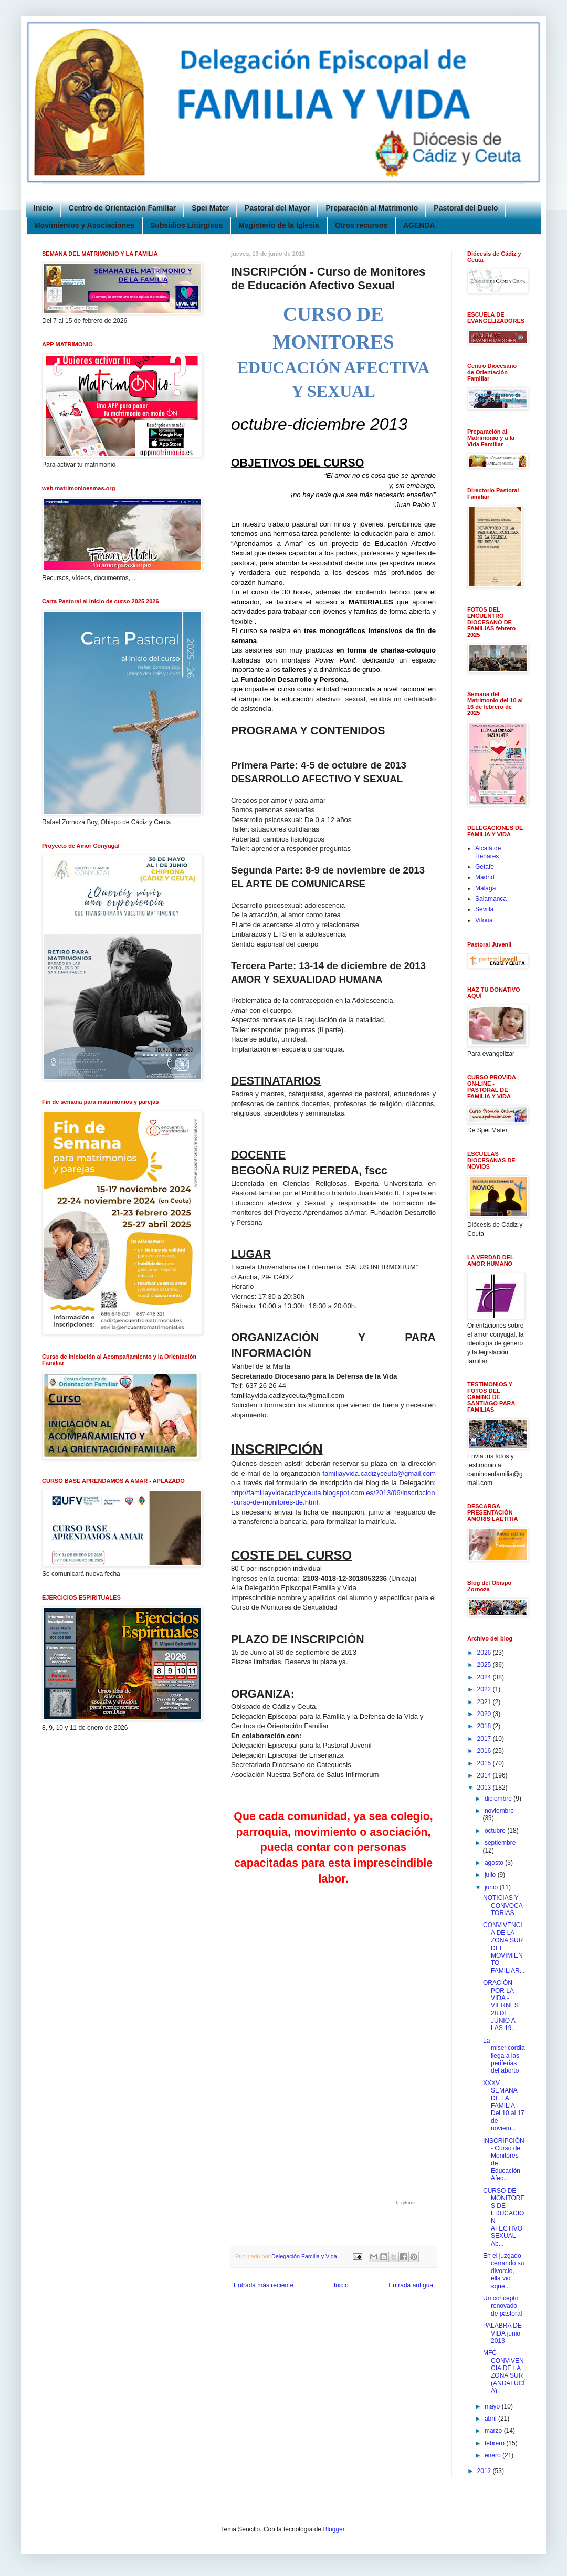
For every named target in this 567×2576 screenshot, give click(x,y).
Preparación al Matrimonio (372, 208)
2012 (485, 2471)
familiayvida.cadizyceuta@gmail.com (379, 1473)
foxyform (405, 2202)
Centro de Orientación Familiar (122, 208)
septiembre (500, 1842)
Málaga (485, 888)
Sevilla (484, 909)
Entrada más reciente (263, 2285)
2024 (485, 1677)
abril (491, 2418)
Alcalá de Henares (488, 852)
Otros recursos (361, 225)
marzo (494, 2430)
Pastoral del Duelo (466, 208)
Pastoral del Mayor (277, 208)
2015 (485, 1763)
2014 (485, 1775)
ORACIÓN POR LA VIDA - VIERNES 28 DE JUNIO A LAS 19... (501, 2005)
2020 (485, 1714)
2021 (485, 1702)
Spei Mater (210, 208)
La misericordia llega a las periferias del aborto (504, 2056)
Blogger (333, 2529)
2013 (485, 1787)
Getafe (484, 866)
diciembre (499, 1798)
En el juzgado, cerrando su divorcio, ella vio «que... (503, 2271)
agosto (495, 1862)
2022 (485, 1689)
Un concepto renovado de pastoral (502, 2306)
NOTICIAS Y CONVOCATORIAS (503, 1905)
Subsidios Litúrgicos (186, 225)
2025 (485, 1664)
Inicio (43, 208)
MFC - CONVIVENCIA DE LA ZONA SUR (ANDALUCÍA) (504, 2371)
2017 (485, 1738)
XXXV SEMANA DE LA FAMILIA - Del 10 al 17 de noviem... (503, 2105)
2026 (485, 1652)
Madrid (485, 877)
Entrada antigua (410, 2285)
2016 (485, 1750)
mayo (493, 2406)
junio (492, 1887)
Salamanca (491, 898)
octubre (496, 1830)
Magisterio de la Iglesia (278, 225)
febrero (495, 2443)
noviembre (499, 1810)
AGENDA (419, 225)
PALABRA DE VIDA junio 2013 (502, 2333)
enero (493, 2455)
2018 (485, 1726)
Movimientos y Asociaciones (84, 225)
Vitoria (484, 920)
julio (491, 1874)
